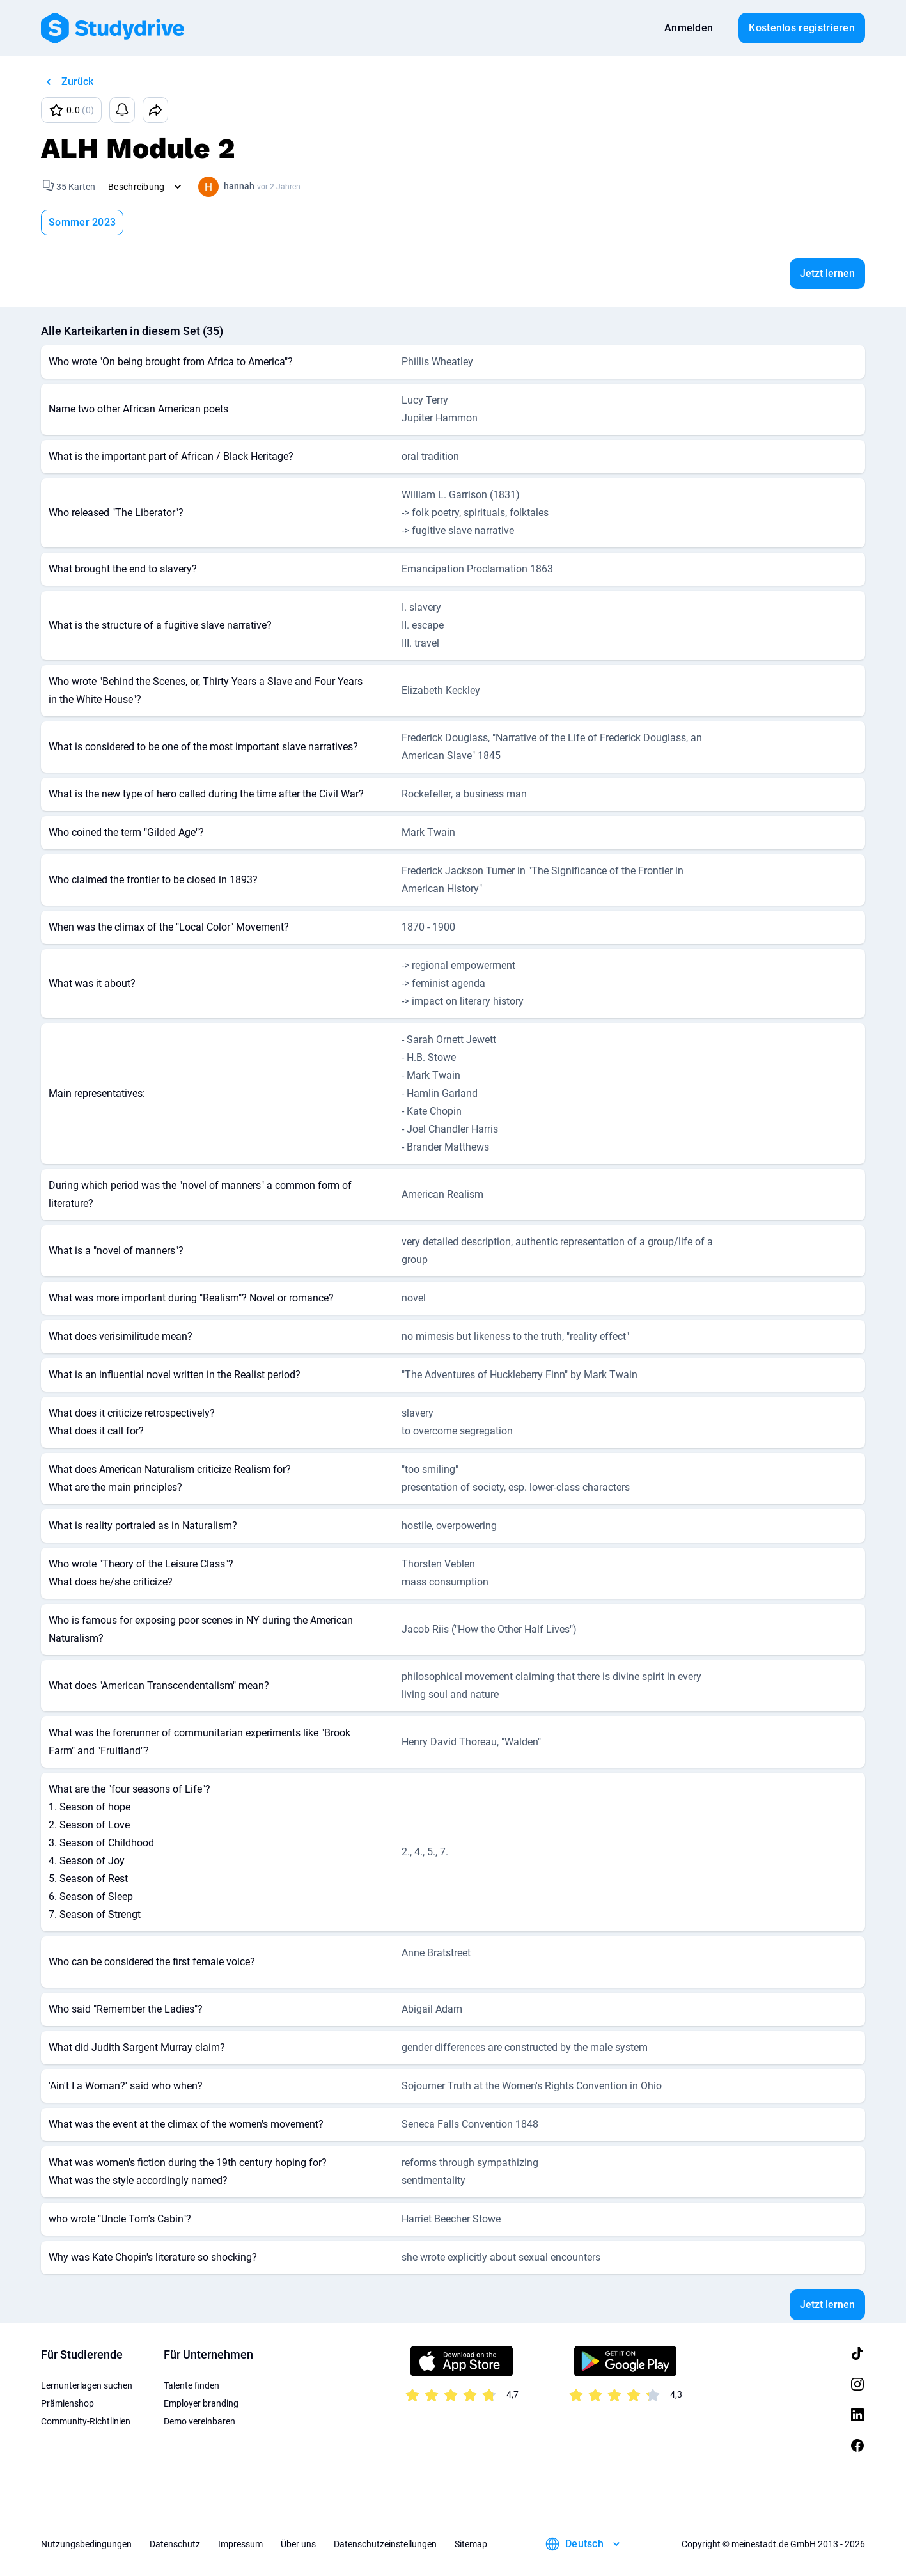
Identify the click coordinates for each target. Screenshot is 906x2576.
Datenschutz (175, 2544)
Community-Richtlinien (85, 2421)
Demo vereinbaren (199, 2421)
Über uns (298, 2544)
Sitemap (471, 2544)
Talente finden (191, 2385)
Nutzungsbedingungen (86, 2544)
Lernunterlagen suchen (86, 2385)
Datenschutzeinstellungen (385, 2544)
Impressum (240, 2544)
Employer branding (201, 2403)
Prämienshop (67, 2403)
